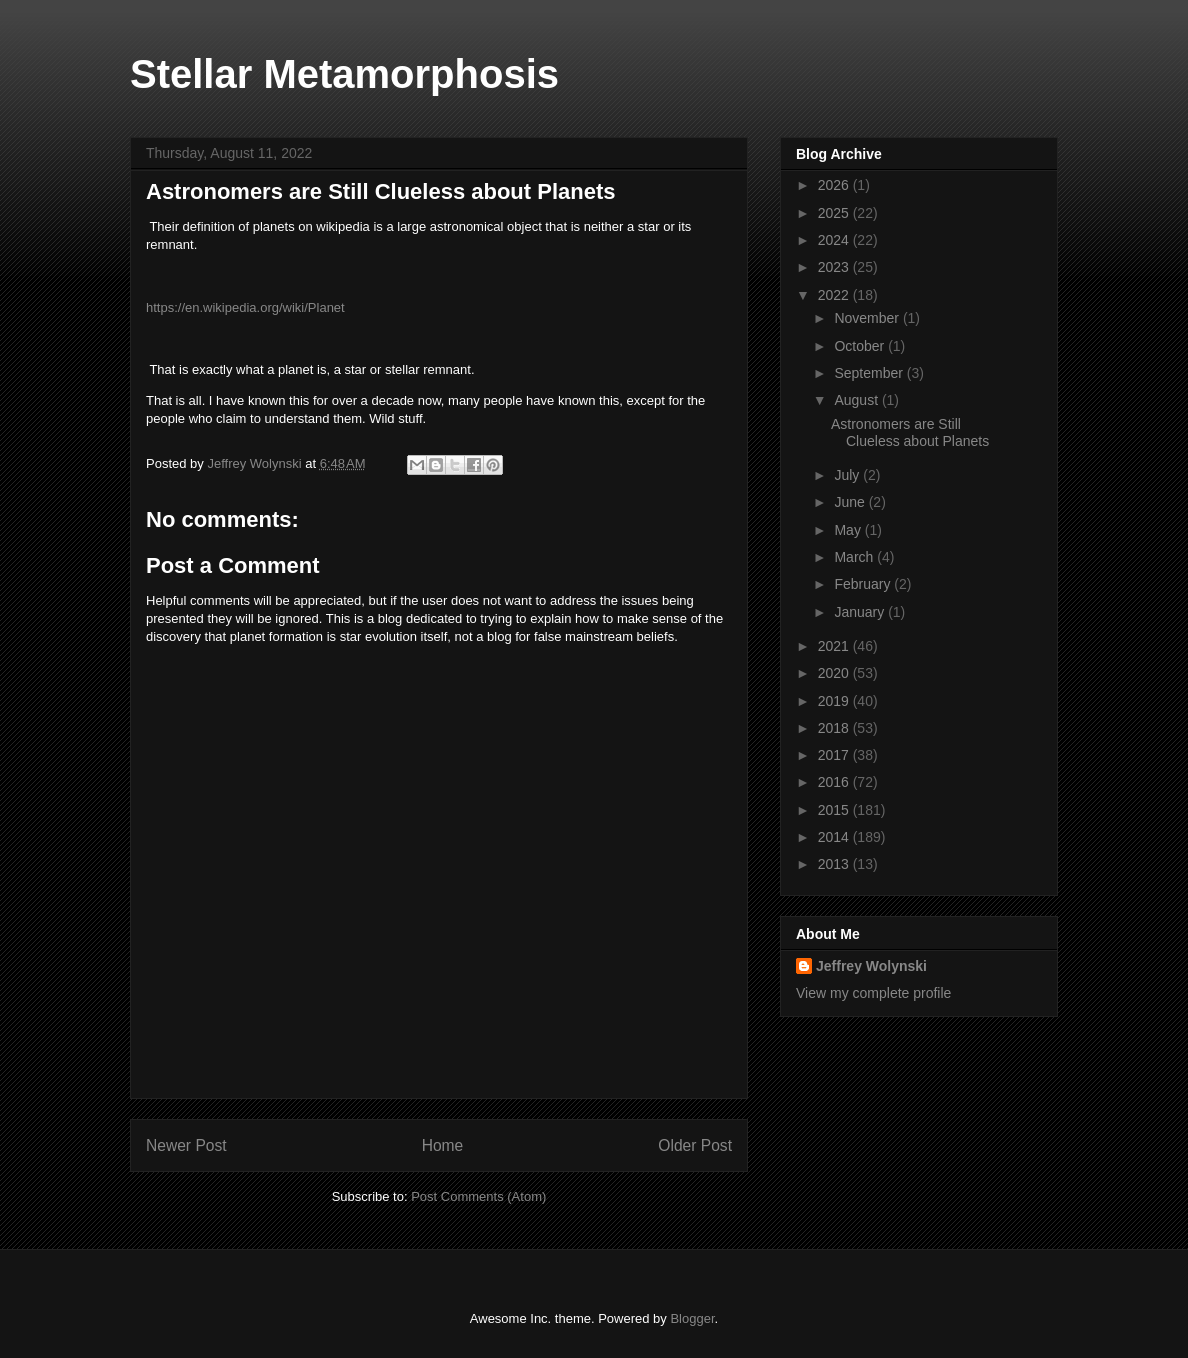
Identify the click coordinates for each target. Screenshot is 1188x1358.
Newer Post (186, 1145)
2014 (835, 837)
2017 (835, 755)
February (864, 584)
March (855, 557)
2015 (835, 810)
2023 (835, 267)
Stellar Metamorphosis (344, 74)
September (870, 373)
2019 (835, 701)
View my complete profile (873, 993)
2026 (835, 185)
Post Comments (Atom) (478, 1196)
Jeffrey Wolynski (871, 966)
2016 (835, 782)
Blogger (692, 1318)
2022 (835, 295)
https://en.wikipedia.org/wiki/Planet (245, 307)
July (848, 475)
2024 (835, 240)
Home (443, 1145)
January (861, 612)
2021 (835, 646)
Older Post (695, 1145)
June (851, 502)
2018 (835, 728)
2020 (835, 673)
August (857, 400)
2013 (835, 864)
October (861, 346)
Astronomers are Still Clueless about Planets (910, 432)
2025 (835, 213)
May (849, 530)
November (868, 318)
